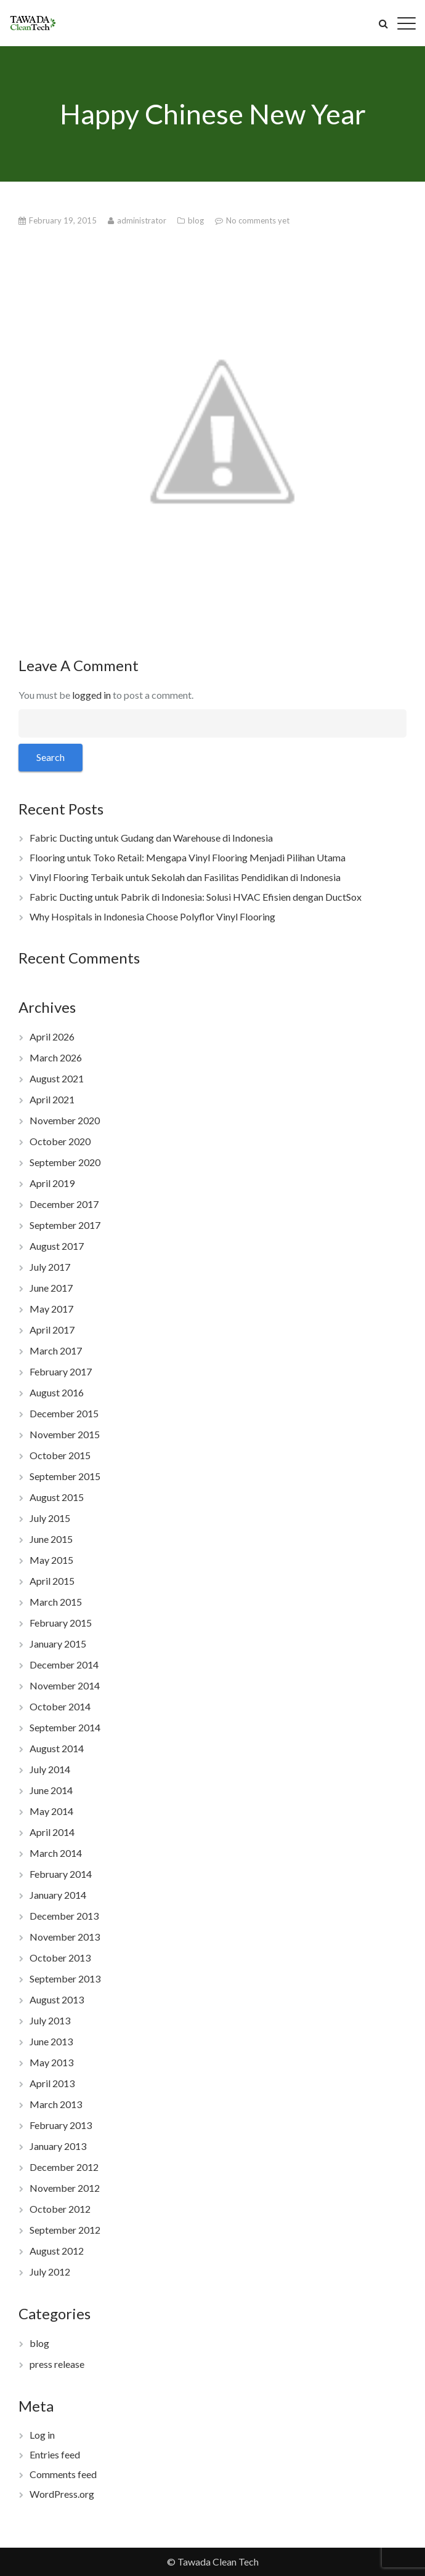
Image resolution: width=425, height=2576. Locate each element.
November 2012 (65, 2188)
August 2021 (57, 1078)
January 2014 (58, 1895)
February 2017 (61, 1371)
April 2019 (52, 1183)
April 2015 (52, 1581)
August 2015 (57, 1497)
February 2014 (61, 1874)
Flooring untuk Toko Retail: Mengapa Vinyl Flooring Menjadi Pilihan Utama (188, 857)
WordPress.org (62, 2494)
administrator (142, 220)
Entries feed (55, 2454)
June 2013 (51, 2041)
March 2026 (56, 1057)
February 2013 (61, 2125)
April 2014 (52, 1832)
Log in (42, 2435)
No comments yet (257, 220)
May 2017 (51, 1308)
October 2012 (60, 2209)
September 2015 (65, 1476)
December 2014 (64, 1664)
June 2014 (51, 1790)
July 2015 (50, 1518)
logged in (91, 695)
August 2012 (57, 2250)
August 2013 (57, 1999)
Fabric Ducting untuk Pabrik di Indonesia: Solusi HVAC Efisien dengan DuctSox (196, 897)
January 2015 (58, 1643)
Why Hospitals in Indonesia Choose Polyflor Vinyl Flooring (152, 916)
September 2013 (65, 1978)
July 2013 (50, 2020)
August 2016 (57, 1392)
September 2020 (65, 1162)
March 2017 (56, 1350)
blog (197, 220)
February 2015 (61, 1622)
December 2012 (64, 2167)
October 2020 (60, 1141)
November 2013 (65, 1936)
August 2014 (57, 1748)
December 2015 (64, 1413)
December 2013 (64, 1916)
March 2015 (56, 1602)
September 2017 (65, 1225)
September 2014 (65, 1727)
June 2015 (51, 1539)
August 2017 (57, 1246)
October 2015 (60, 1455)
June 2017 (51, 1288)
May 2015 (51, 1560)
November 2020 (65, 1120)
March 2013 (56, 2104)
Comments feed (63, 2474)
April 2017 (52, 1329)
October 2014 (60, 1706)
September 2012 (65, 2230)
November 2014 (65, 1685)
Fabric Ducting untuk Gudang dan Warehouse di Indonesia (151, 837)
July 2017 (50, 1267)
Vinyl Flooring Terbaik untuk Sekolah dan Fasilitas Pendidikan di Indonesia (185, 877)
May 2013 (51, 2062)
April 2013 (52, 2083)
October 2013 (60, 1957)
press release (57, 2364)
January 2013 (58, 2146)
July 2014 (50, 1769)
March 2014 (56, 1853)
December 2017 (64, 1204)
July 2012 (50, 2271)
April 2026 (52, 1036)
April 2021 (52, 1099)
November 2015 (65, 1434)
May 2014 (51, 1811)
